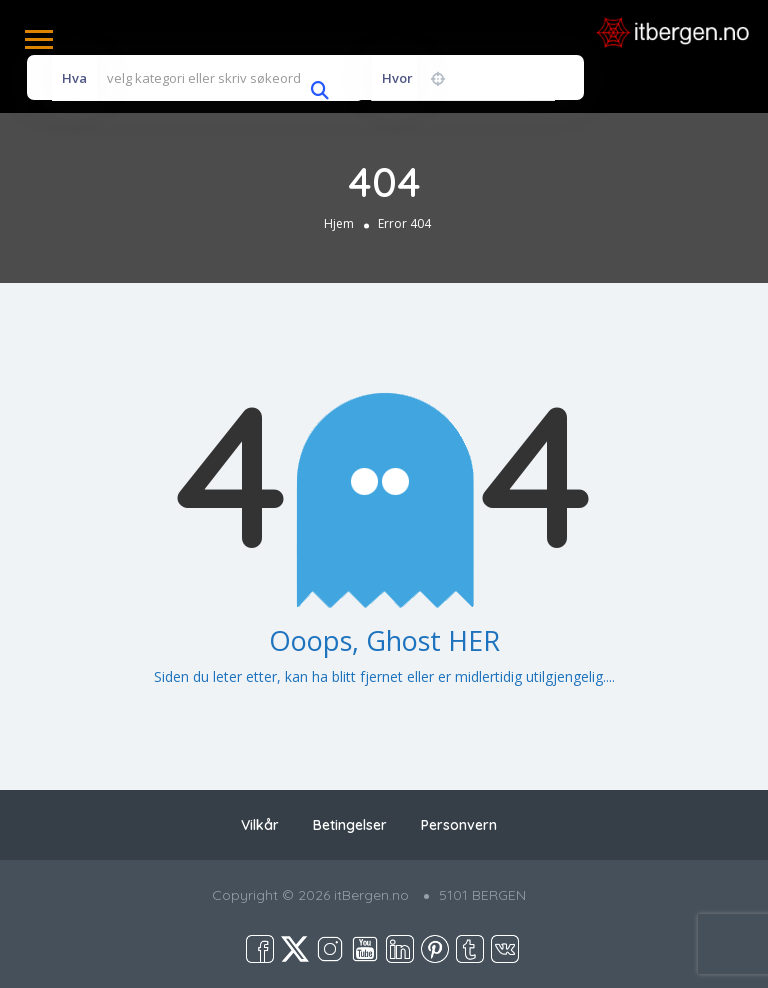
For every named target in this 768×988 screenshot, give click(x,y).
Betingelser (350, 825)
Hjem (339, 222)
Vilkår (260, 825)
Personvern (459, 825)
